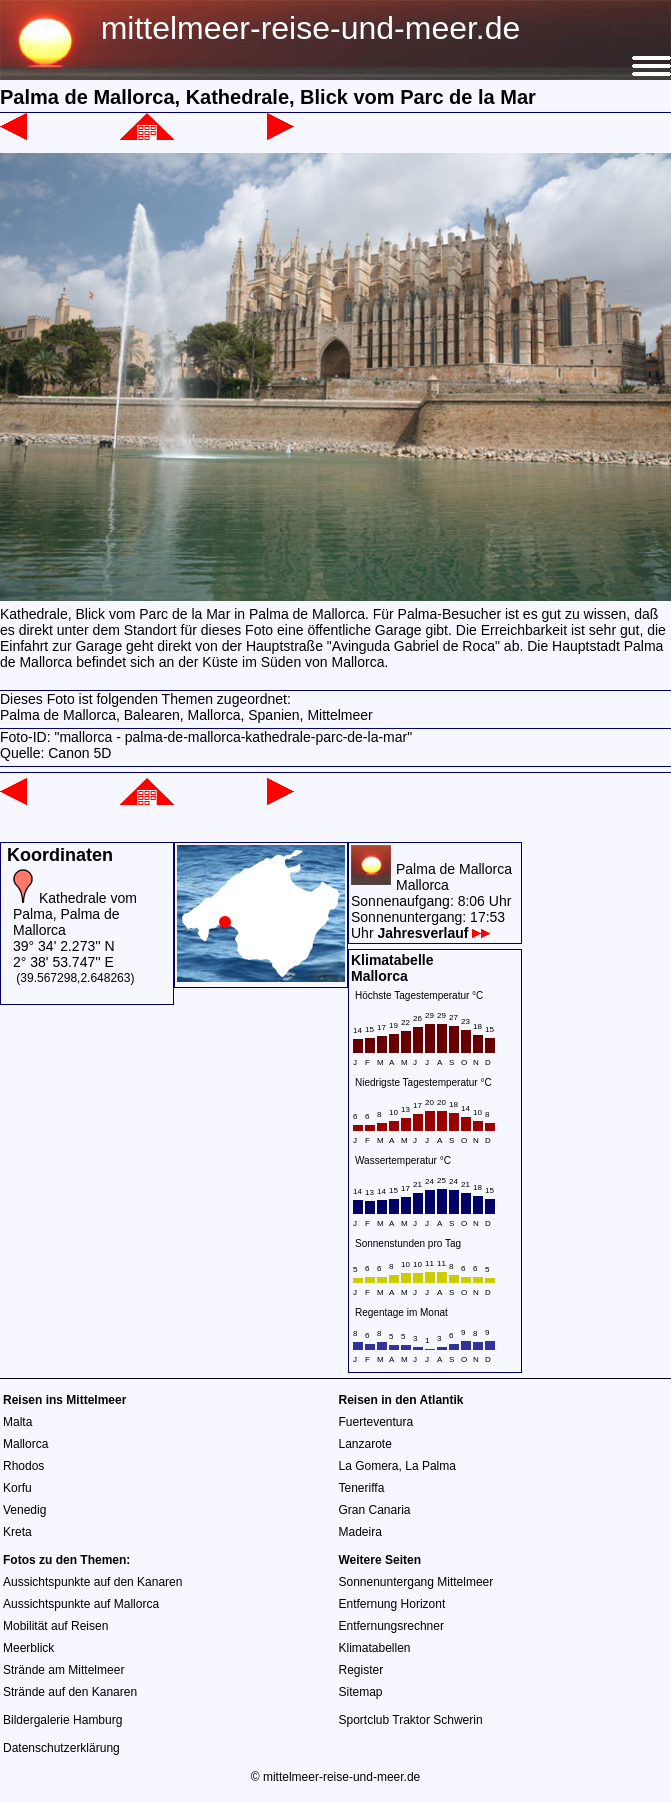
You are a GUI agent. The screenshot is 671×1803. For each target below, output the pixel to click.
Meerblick (28, 1648)
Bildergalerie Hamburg (62, 1720)
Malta (17, 1422)
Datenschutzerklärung (61, 1748)
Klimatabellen (375, 1648)
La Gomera (369, 1466)
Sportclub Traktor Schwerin (411, 1720)
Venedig (24, 1510)
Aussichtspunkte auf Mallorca (81, 1604)
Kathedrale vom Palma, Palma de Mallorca (75, 914)
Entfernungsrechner (391, 1626)
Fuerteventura (376, 1422)
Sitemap (361, 1692)
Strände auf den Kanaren (70, 1692)
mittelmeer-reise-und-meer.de (311, 28)
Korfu (17, 1488)
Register (361, 1670)
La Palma (430, 1466)
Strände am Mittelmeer (63, 1670)
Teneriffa (362, 1488)
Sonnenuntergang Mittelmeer (416, 1582)
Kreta (17, 1532)
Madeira (360, 1532)
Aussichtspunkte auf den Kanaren (92, 1582)
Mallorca (25, 1444)
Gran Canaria (375, 1510)
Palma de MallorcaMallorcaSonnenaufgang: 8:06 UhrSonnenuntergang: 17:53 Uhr (431, 901)
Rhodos (23, 1466)
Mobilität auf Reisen (55, 1626)
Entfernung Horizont (392, 1604)
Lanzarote (365, 1444)
